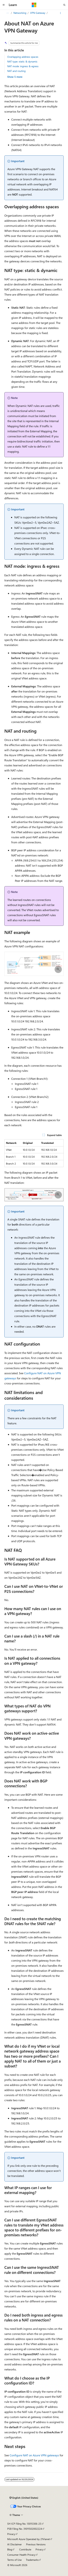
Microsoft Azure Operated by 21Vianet (28, 2539)
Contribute (25, 2549)
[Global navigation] (3, 5)
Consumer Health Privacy (21, 2554)
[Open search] (64, 5)
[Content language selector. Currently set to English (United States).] (23, 2498)
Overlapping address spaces (22, 56)
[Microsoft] (34, 5)
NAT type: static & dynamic (22, 61)
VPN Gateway (37, 13)
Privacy (11, 2534)
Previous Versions (36, 2544)
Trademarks (32, 2559)
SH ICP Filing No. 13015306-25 (24, 2523)
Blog (9, 2549)
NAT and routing (16, 71)
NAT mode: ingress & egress (22, 66)
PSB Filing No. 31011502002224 (24, 2528)
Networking (19, 13)
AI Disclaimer (14, 2544)
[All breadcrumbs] (7, 13)
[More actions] (60, 13)
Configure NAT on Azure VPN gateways (34, 2455)
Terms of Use (14, 2559)
